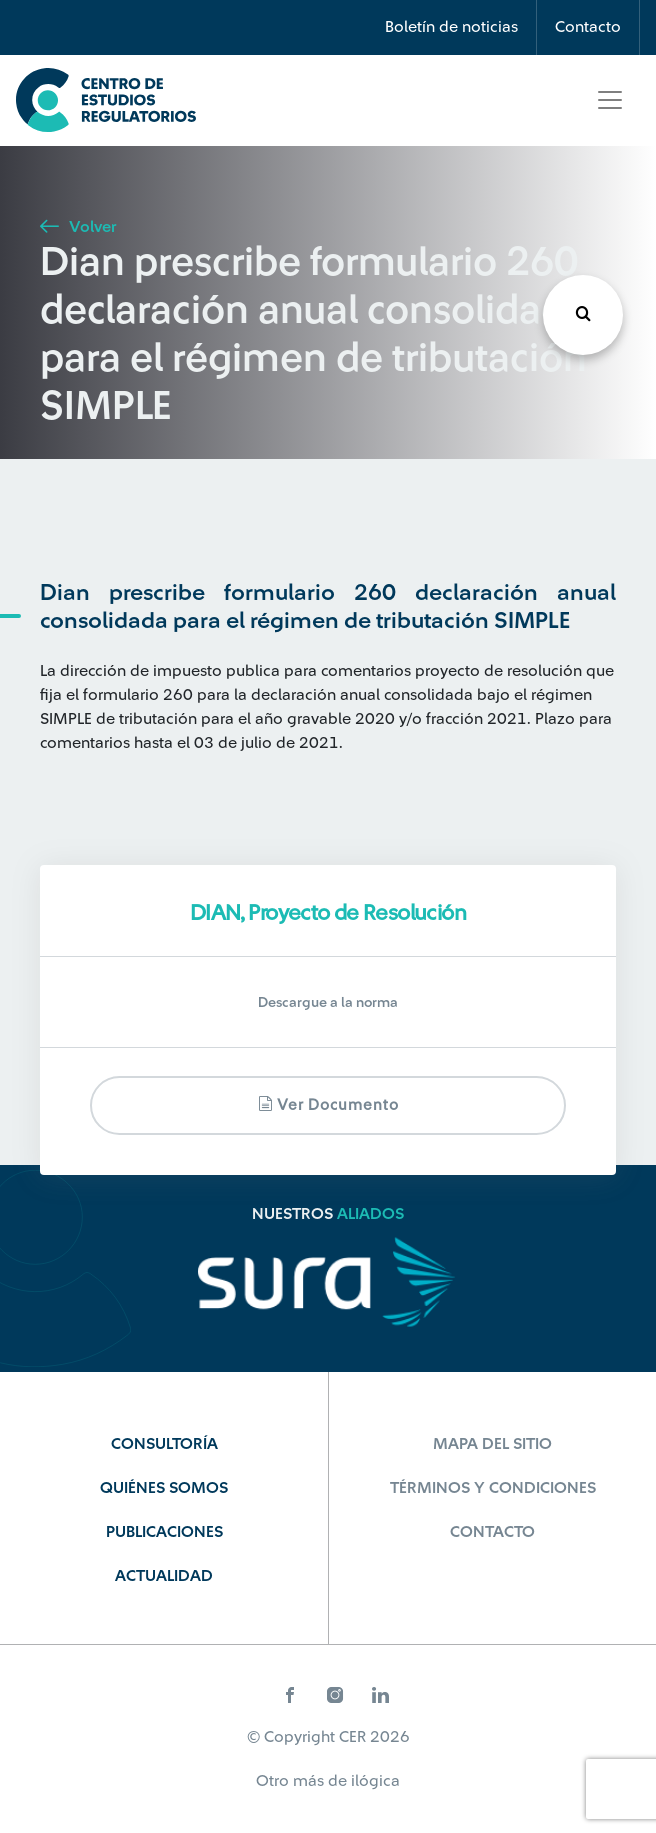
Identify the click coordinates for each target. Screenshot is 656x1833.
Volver (78, 227)
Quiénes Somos (164, 1488)
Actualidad (164, 1576)
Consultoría (164, 1444)
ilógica (375, 1781)
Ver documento (328, 1104)
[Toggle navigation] (610, 100)
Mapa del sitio (492, 1444)
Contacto (588, 27)
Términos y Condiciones (493, 1488)
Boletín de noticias (451, 27)
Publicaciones (164, 1532)
